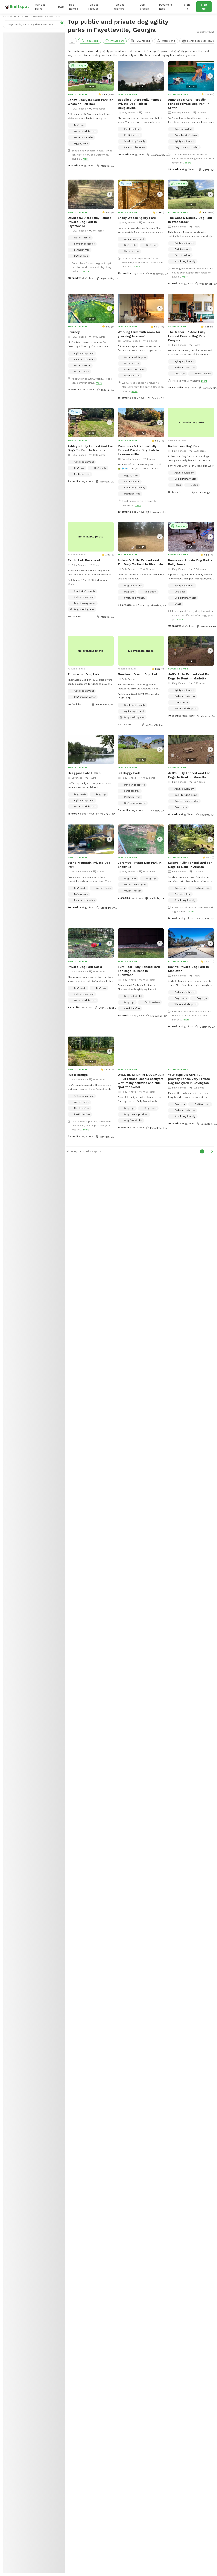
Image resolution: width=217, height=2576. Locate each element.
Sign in (187, 6)
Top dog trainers (119, 6)
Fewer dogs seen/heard (198, 40)
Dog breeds (144, 6)
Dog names (73, 6)
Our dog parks (40, 6)
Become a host (165, 6)
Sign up (204, 6)
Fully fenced (140, 40)
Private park (115, 40)
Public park (89, 40)
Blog (61, 6)
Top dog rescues (93, 6)
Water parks (166, 40)
